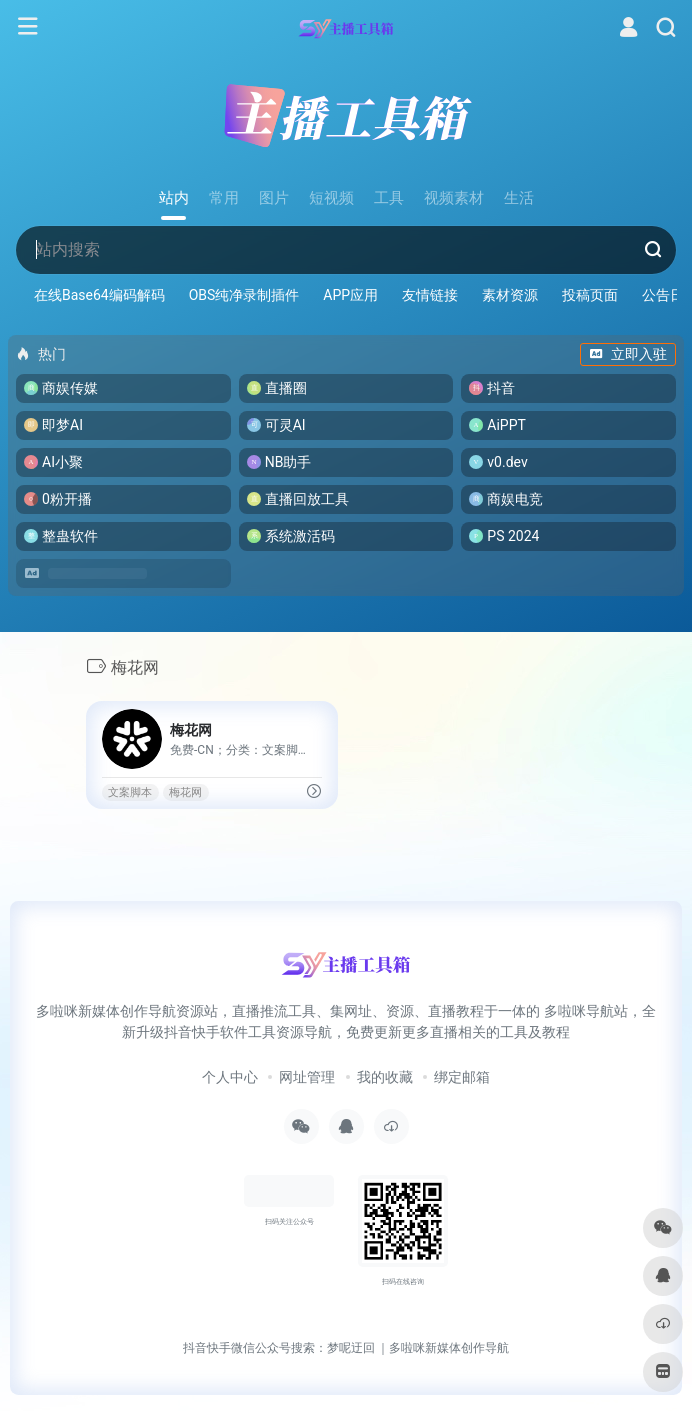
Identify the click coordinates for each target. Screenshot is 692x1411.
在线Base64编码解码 (99, 295)
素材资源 (510, 295)
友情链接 (430, 295)
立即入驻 (628, 354)
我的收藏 (385, 1077)
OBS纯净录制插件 (244, 295)
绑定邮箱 (462, 1077)
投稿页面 (590, 295)
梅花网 (185, 792)
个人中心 (230, 1077)
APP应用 (350, 295)
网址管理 (307, 1077)
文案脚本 (130, 792)
